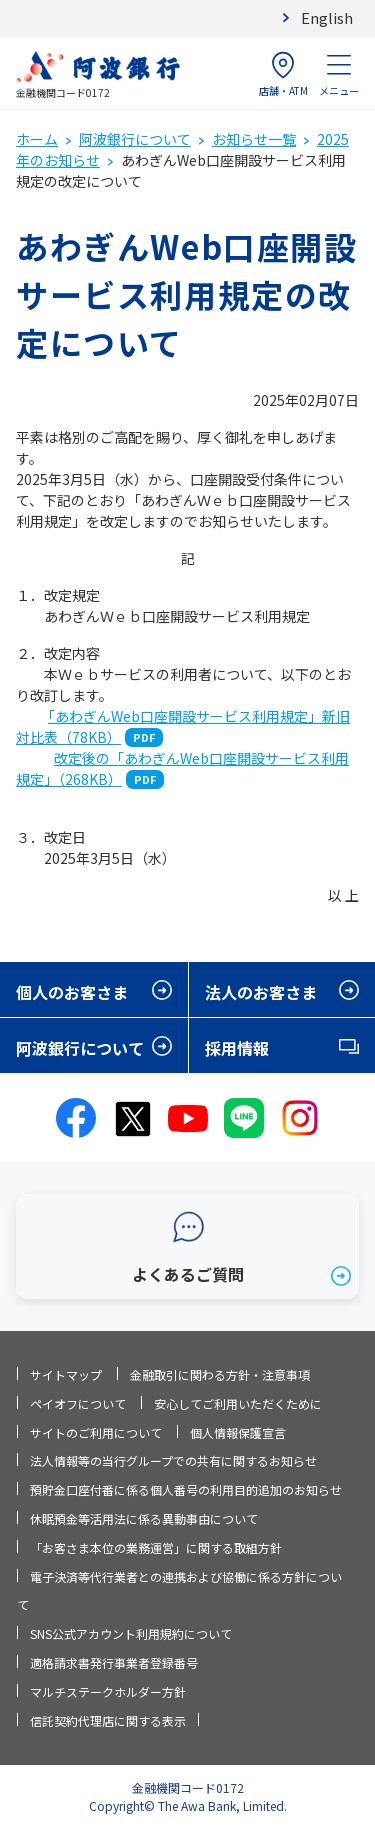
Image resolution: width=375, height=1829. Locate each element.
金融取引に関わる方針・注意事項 (220, 1374)
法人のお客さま (261, 992)
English (327, 17)
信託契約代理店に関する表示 (108, 1720)
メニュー (339, 74)
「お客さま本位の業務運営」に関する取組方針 (156, 1547)
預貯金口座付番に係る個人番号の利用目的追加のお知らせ (186, 1489)
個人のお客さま (72, 992)
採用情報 (237, 1048)
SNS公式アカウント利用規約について (131, 1633)
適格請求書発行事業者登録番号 (114, 1662)
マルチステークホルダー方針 (108, 1691)
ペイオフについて (78, 1403)
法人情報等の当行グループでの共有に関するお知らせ (173, 1460)
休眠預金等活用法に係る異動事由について (144, 1518)
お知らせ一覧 (254, 139)
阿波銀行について (135, 139)
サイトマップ (66, 1374)
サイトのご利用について (96, 1432)
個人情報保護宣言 (238, 1432)
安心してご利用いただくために (238, 1403)
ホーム (37, 139)
